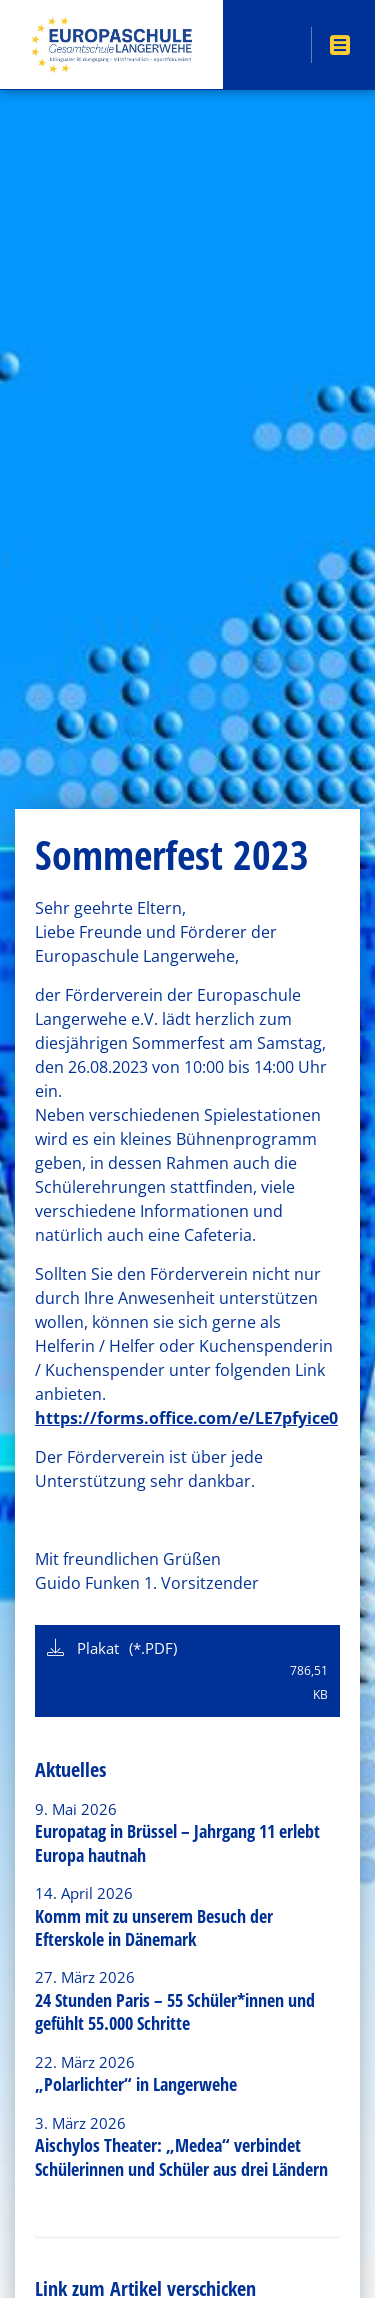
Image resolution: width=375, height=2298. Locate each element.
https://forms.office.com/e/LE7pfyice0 (186, 1418)
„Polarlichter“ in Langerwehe (136, 2084)
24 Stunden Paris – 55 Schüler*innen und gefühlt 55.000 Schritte (175, 2011)
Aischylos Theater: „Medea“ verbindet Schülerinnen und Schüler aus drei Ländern (181, 2156)
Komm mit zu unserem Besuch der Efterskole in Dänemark (154, 1927)
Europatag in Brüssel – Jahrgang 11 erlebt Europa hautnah (177, 1842)
